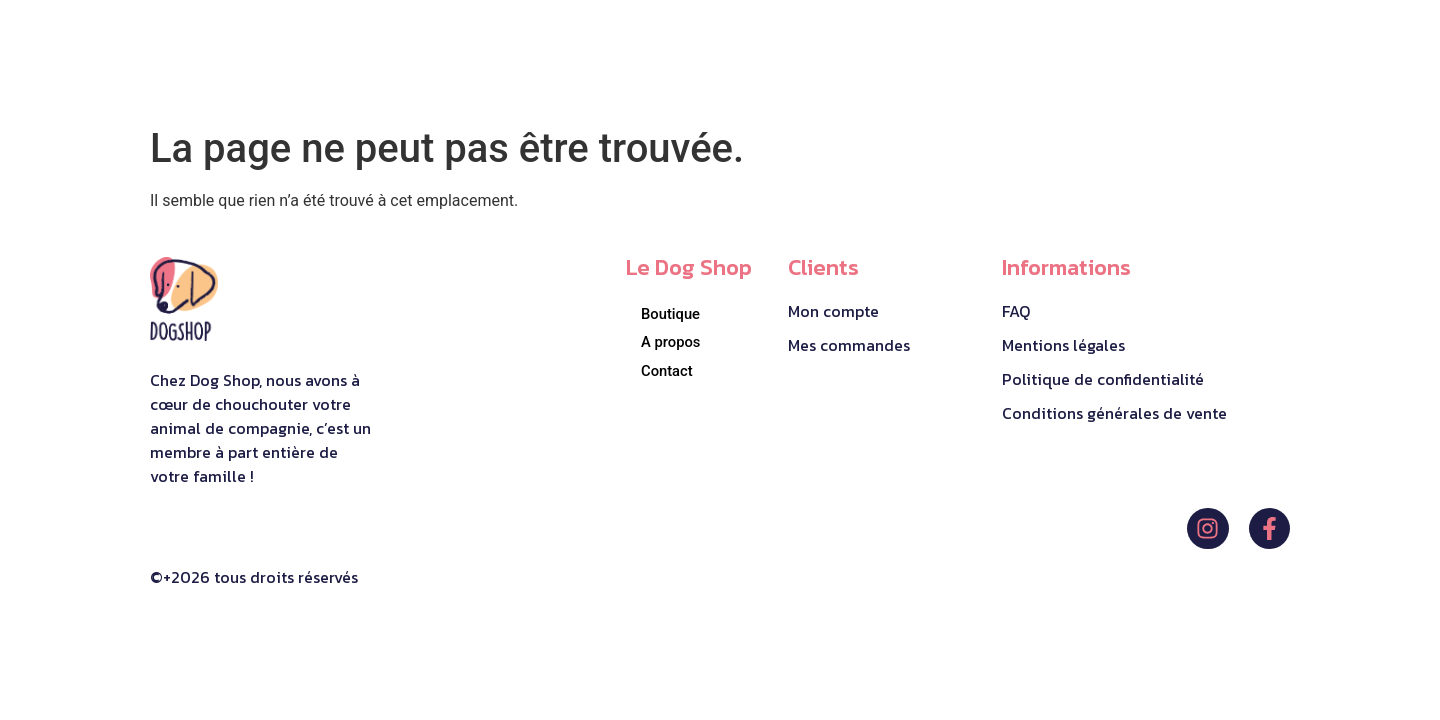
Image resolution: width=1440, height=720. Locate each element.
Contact (667, 371)
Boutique (671, 313)
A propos (671, 342)
